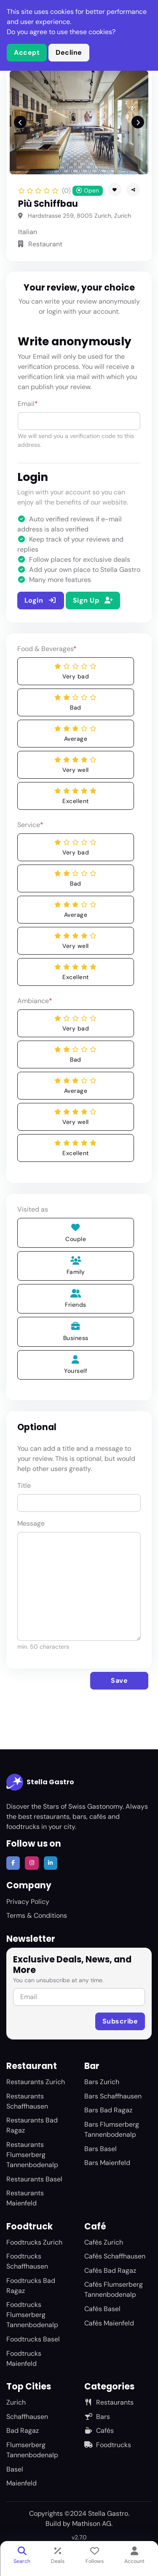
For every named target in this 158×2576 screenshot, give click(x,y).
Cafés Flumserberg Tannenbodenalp (113, 2289)
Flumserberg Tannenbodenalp (32, 2449)
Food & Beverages (47, 648)
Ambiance (34, 1000)
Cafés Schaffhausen (114, 2256)
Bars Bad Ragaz (108, 2110)
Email (28, 403)
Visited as (32, 1209)
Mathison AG (91, 2523)
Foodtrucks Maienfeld (23, 2358)
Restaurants (109, 2402)
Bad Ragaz (22, 2430)
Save (119, 1680)
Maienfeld (21, 2483)
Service (30, 824)
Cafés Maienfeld (109, 2323)
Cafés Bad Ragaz (110, 2270)
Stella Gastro (40, 1782)
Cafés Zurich (103, 2242)
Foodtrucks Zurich (34, 2242)
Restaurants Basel (34, 2179)
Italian (27, 231)
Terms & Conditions (36, 1915)
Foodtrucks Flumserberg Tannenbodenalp (32, 2314)
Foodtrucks (107, 2444)
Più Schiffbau (48, 204)
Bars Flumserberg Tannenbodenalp (111, 2129)
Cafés (99, 2430)
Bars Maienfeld (107, 2162)
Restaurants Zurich (35, 2081)
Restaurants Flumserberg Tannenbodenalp (32, 2154)
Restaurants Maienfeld (25, 2198)
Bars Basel (100, 2148)
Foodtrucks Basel (33, 2339)
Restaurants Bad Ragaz (32, 2125)
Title (24, 1485)
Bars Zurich (101, 2081)
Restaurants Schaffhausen (27, 2101)
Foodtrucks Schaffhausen (27, 2261)
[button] (133, 189)
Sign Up (93, 600)
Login (40, 600)
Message (31, 1523)
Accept (27, 52)
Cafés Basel (102, 2308)
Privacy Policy (27, 1901)
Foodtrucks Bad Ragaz (30, 2285)
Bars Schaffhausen (113, 2096)
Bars (97, 2416)
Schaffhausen (27, 2416)
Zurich (16, 2402)
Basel (14, 2469)
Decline (69, 52)
